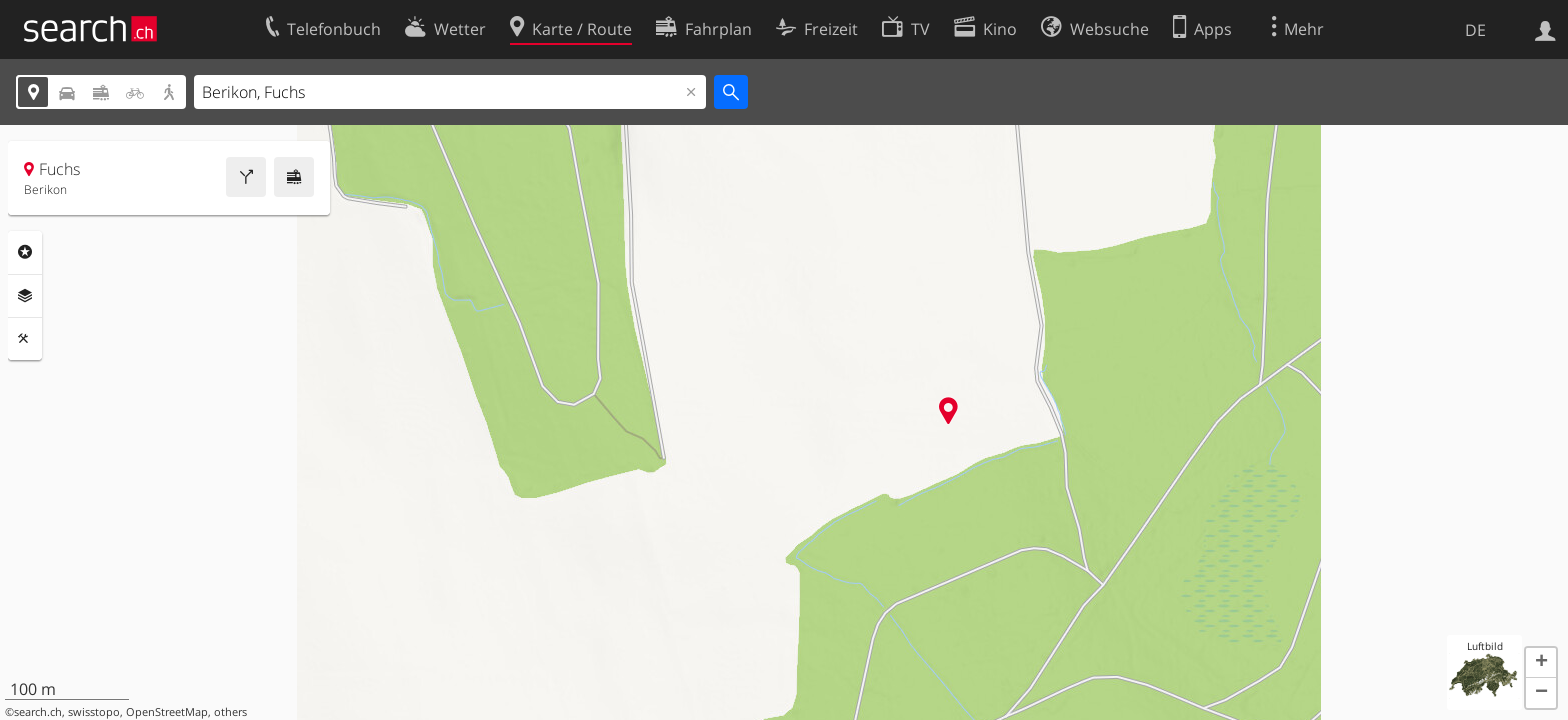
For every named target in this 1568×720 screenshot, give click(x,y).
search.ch (38, 712)
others (230, 712)
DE (1475, 30)
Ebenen (25, 296)
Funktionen (25, 339)
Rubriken (25, 252)
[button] (1541, 663)
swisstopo (94, 712)
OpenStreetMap (167, 712)
